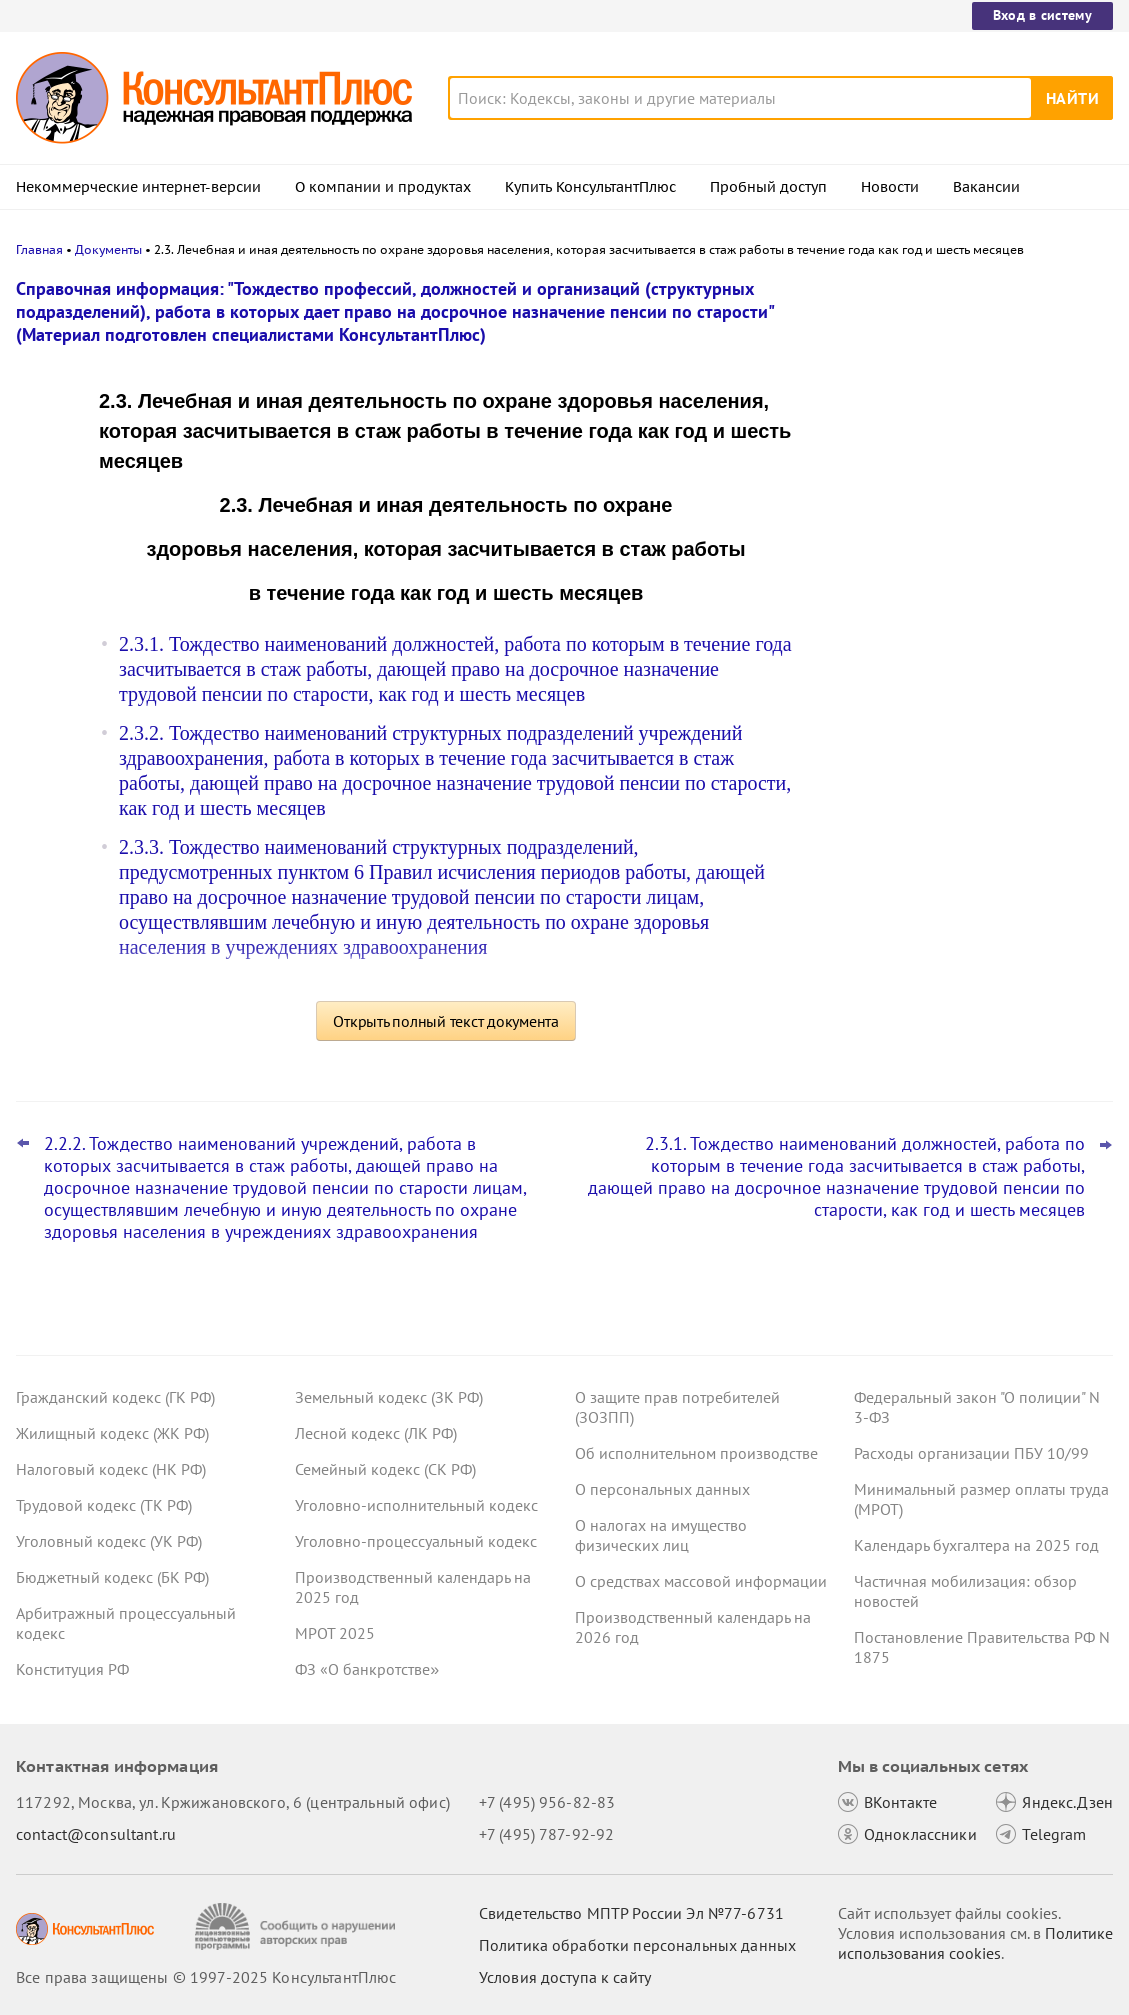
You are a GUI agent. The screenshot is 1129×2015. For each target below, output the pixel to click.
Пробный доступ (768, 187)
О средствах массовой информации (701, 1581)
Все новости (875, 743)
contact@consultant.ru (96, 1834)
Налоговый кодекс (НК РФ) (111, 1469)
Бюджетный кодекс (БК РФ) (112, 1577)
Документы (108, 249)
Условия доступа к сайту (565, 1977)
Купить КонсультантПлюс (590, 187)
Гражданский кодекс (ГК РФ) (115, 1397)
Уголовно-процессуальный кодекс (416, 1541)
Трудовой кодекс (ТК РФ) (104, 1505)
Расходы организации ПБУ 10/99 (971, 1453)
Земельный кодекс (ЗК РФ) (389, 1397)
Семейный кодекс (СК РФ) (385, 1469)
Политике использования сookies (975, 1943)
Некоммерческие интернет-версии (138, 187)
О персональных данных (662, 1489)
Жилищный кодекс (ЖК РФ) (112, 1433)
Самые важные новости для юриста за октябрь (962, 580)
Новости (890, 187)
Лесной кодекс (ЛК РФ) (376, 1433)
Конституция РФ (72, 1669)
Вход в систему (1042, 15)
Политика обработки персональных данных (637, 1945)
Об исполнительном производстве (696, 1453)
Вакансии (986, 187)
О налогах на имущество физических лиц (661, 1535)
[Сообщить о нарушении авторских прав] (297, 1926)
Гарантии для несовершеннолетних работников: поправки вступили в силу (962, 490)
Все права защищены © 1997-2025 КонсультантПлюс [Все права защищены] (206, 1977)
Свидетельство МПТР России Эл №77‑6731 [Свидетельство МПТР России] (631, 1913)
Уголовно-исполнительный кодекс (416, 1505)
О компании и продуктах (383, 187)
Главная (39, 249)
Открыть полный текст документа (446, 1021)
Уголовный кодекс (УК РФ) (109, 1541)
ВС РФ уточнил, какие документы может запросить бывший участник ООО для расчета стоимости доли (951, 678)
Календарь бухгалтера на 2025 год (976, 1545)
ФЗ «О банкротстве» (367, 1669)
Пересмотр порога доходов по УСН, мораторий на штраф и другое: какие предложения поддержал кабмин (957, 392)
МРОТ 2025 (335, 1633)
